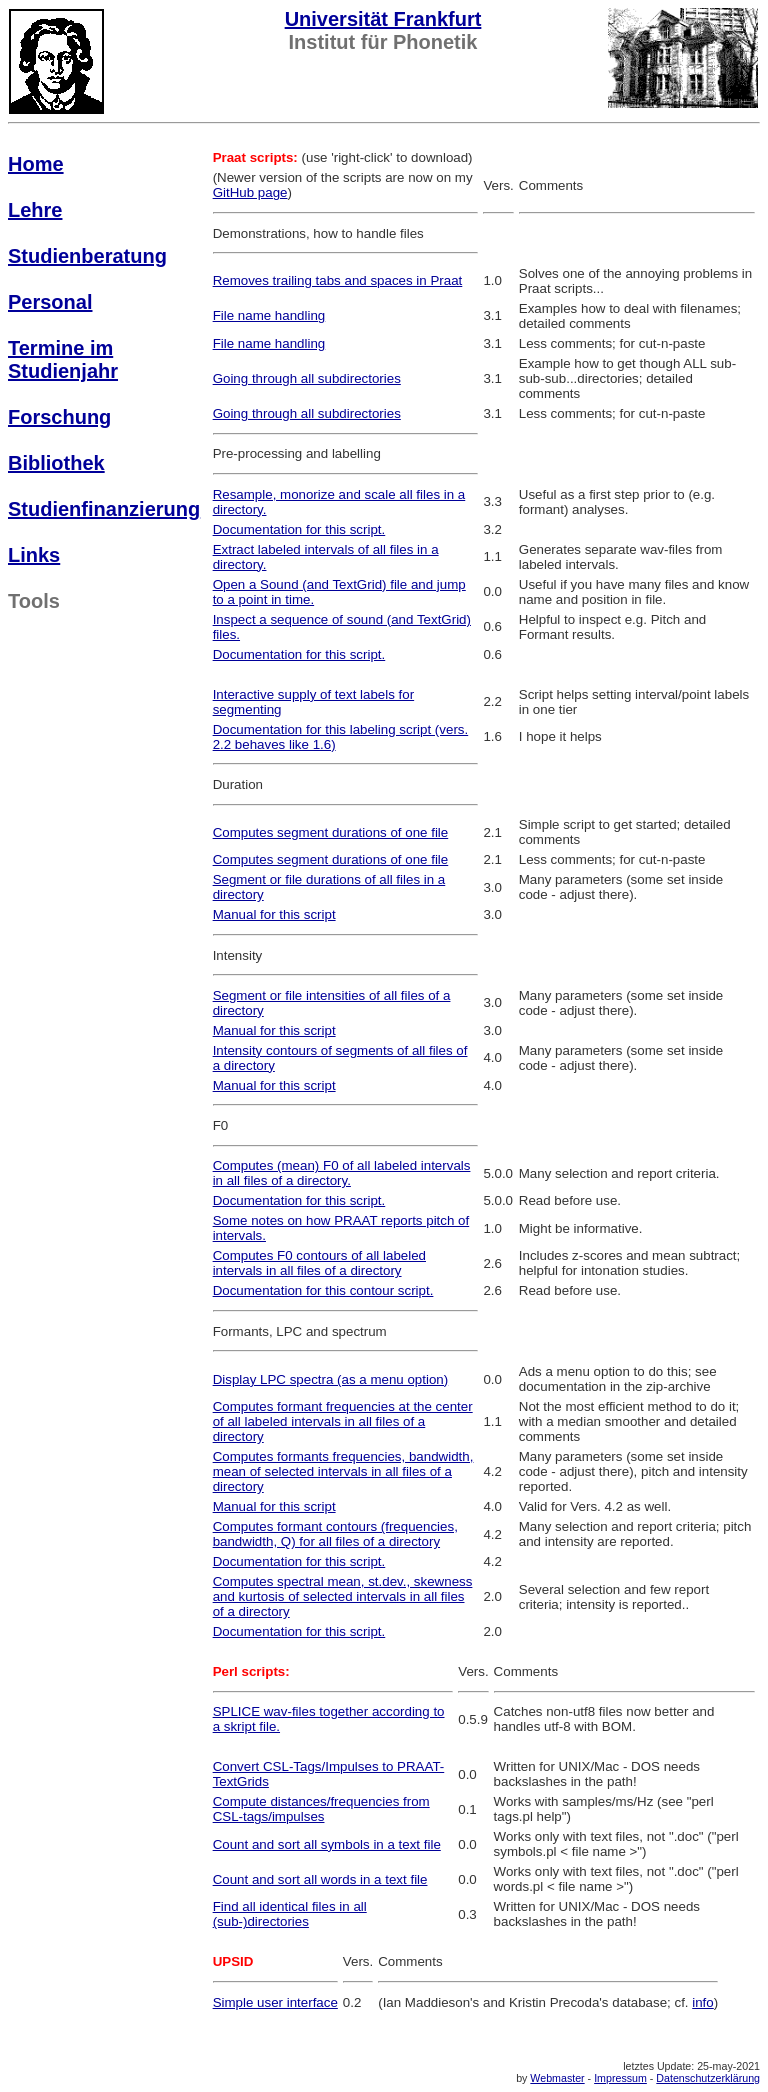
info (703, 2002)
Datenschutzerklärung (708, 2078)
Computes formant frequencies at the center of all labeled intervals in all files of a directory (343, 1421)
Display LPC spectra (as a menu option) (331, 1379)
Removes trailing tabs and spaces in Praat (338, 280)
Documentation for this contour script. (323, 1290)
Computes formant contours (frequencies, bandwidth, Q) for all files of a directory (335, 1534)
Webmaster (557, 2078)
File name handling (269, 315)
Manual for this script (274, 914)
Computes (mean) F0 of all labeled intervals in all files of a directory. (342, 1173)
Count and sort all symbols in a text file (327, 1844)
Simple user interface (275, 2002)
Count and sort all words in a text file (320, 1879)
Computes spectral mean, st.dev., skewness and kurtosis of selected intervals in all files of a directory (343, 1596)
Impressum (620, 2078)
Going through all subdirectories (307, 378)
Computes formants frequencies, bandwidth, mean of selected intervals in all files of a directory (343, 1471)
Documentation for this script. (299, 529)
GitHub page (250, 192)
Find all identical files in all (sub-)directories (290, 1914)
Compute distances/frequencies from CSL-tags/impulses (321, 1809)
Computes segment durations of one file (331, 832)
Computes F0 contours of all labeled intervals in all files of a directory (319, 1263)
